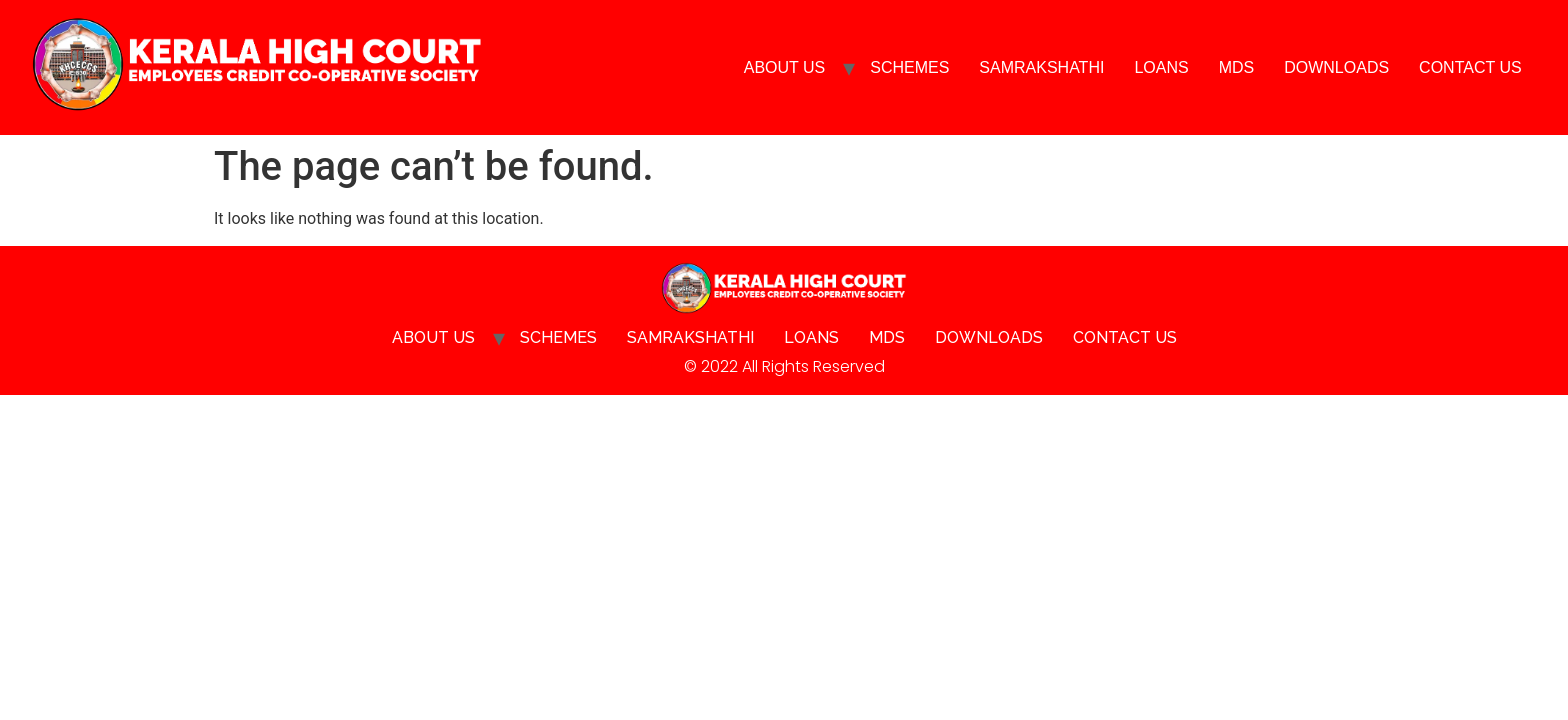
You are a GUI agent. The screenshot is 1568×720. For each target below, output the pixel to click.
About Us (785, 67)
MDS (1237, 67)
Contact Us (1470, 67)
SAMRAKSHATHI (1041, 67)
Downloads (1336, 67)
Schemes (909, 67)
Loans (1161, 67)
